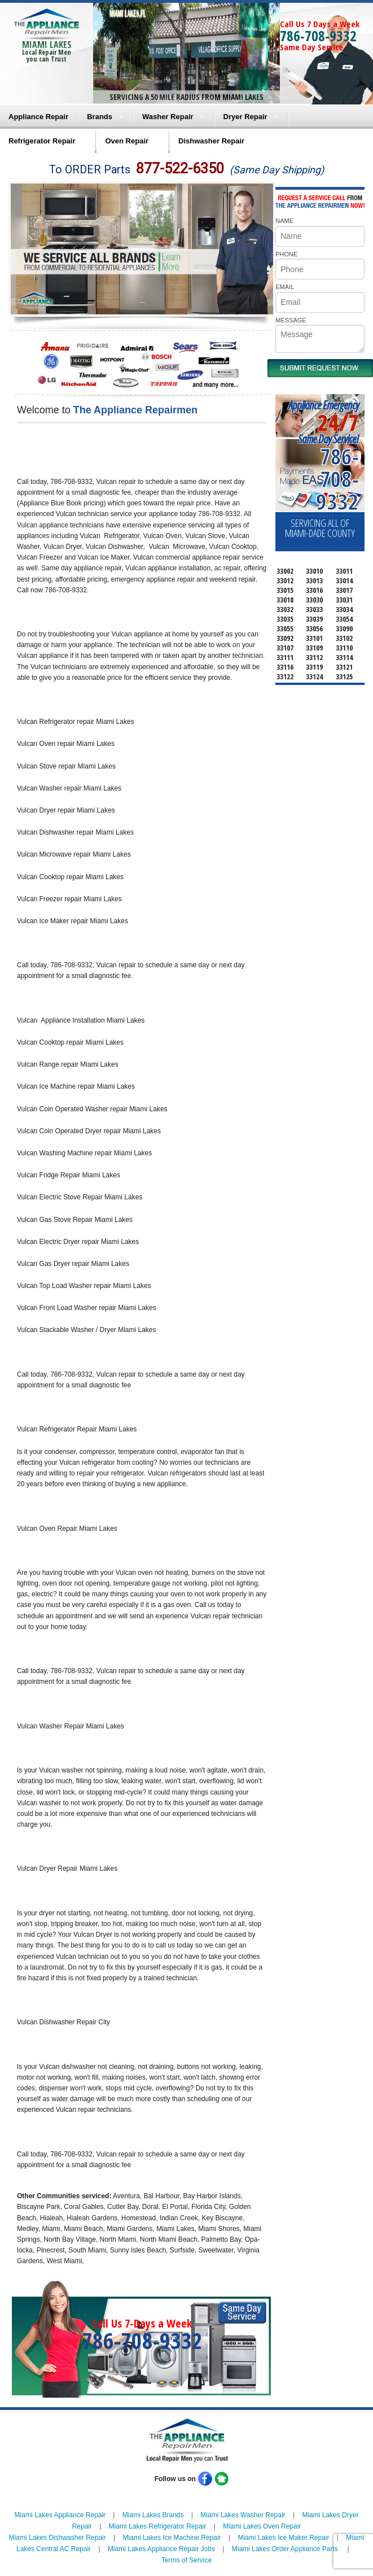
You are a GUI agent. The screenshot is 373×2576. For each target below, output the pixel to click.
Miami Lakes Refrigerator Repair (158, 2526)
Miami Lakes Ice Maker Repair (283, 2538)
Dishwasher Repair (211, 141)
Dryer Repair (245, 116)
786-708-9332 (318, 35)
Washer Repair (168, 116)
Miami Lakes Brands (153, 2515)
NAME (284, 220)
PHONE (286, 254)
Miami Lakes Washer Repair (242, 2515)
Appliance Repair (38, 116)
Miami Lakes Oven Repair (262, 2526)
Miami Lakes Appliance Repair (60, 2515)
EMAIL (284, 286)
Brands (99, 116)
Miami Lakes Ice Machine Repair (172, 2538)
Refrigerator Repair (41, 141)
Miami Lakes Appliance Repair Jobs (161, 2549)
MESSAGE (290, 320)
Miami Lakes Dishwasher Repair (57, 2538)
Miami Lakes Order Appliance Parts (285, 2549)
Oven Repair (126, 141)
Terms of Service (186, 2560)
